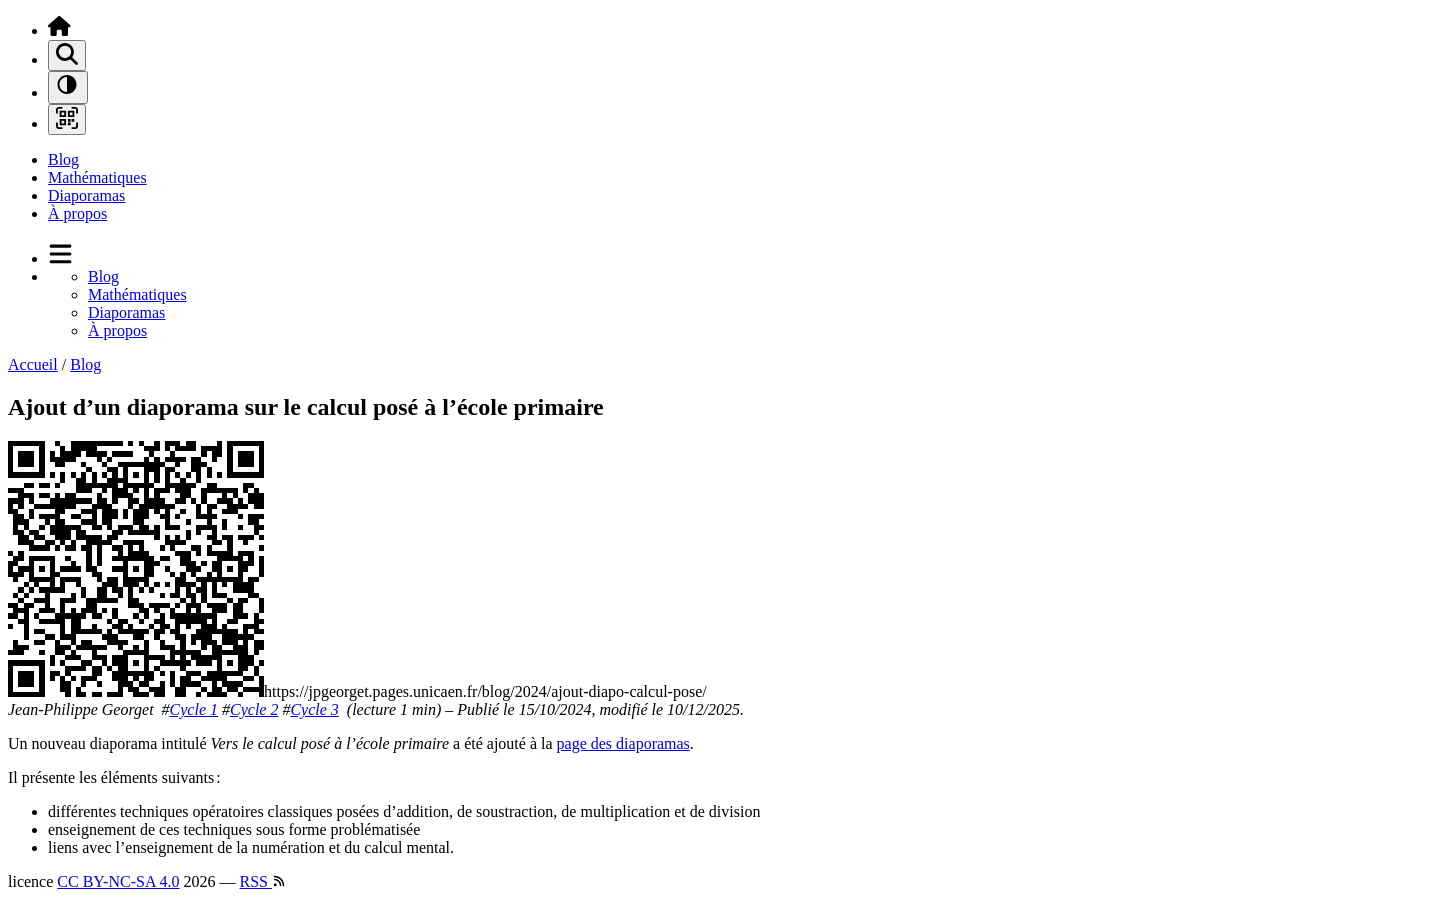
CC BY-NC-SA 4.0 (118, 881)
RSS (263, 881)
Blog (63, 159)
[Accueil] (59, 30)
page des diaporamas (623, 743)
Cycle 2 (254, 709)
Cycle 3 (314, 709)
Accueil (33, 364)
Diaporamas (86, 195)
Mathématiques (97, 177)
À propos (77, 213)
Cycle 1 (194, 709)
